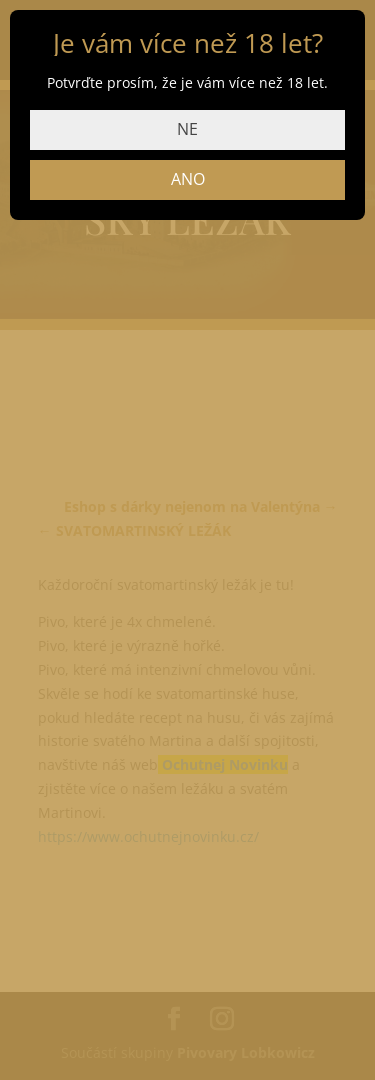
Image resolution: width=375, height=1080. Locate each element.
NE (187, 129)
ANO (188, 179)
